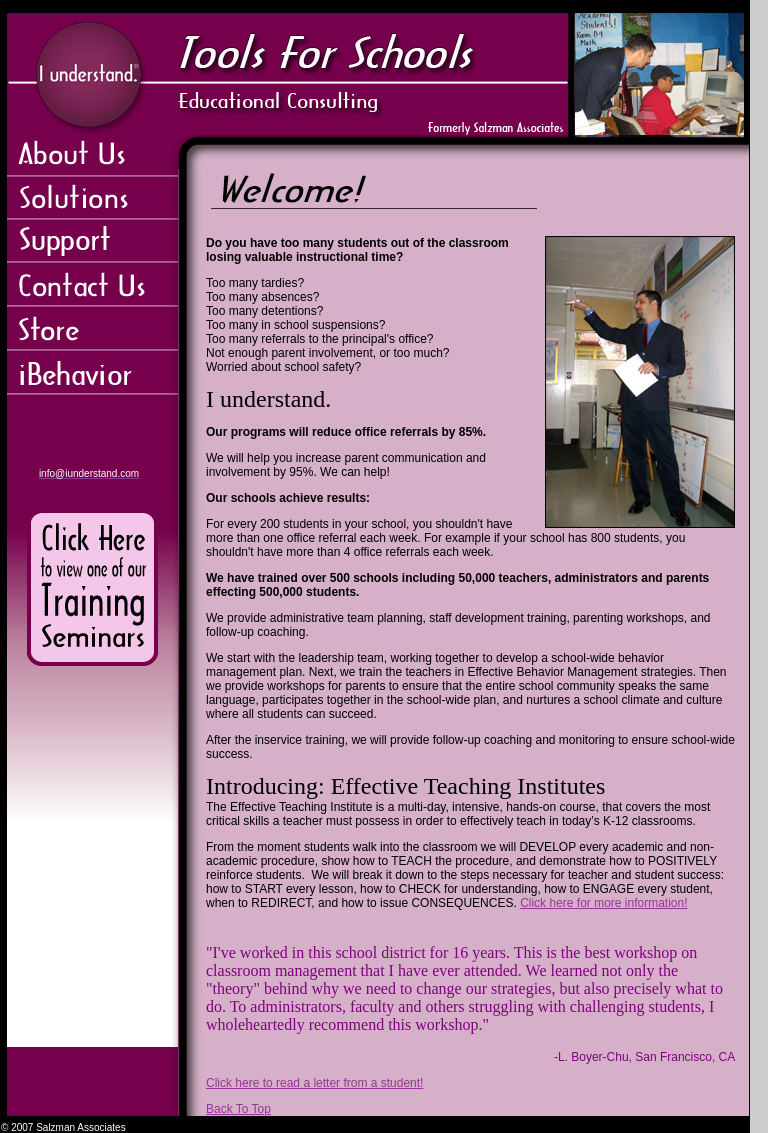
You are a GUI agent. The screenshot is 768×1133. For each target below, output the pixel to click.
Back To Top (238, 1109)
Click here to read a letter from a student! (314, 1083)
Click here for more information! (603, 903)
